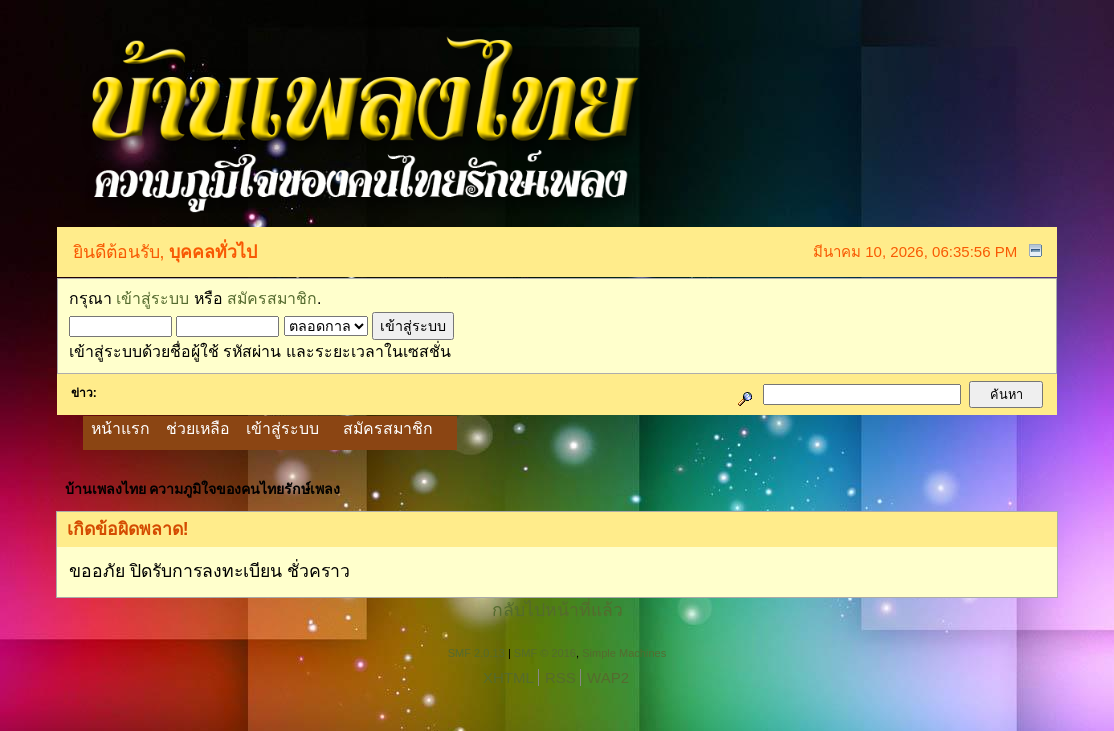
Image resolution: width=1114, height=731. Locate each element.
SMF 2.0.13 (476, 653)
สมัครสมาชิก (272, 298)
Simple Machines (624, 653)
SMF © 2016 (545, 653)
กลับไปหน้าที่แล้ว (557, 610)
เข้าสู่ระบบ (152, 298)
